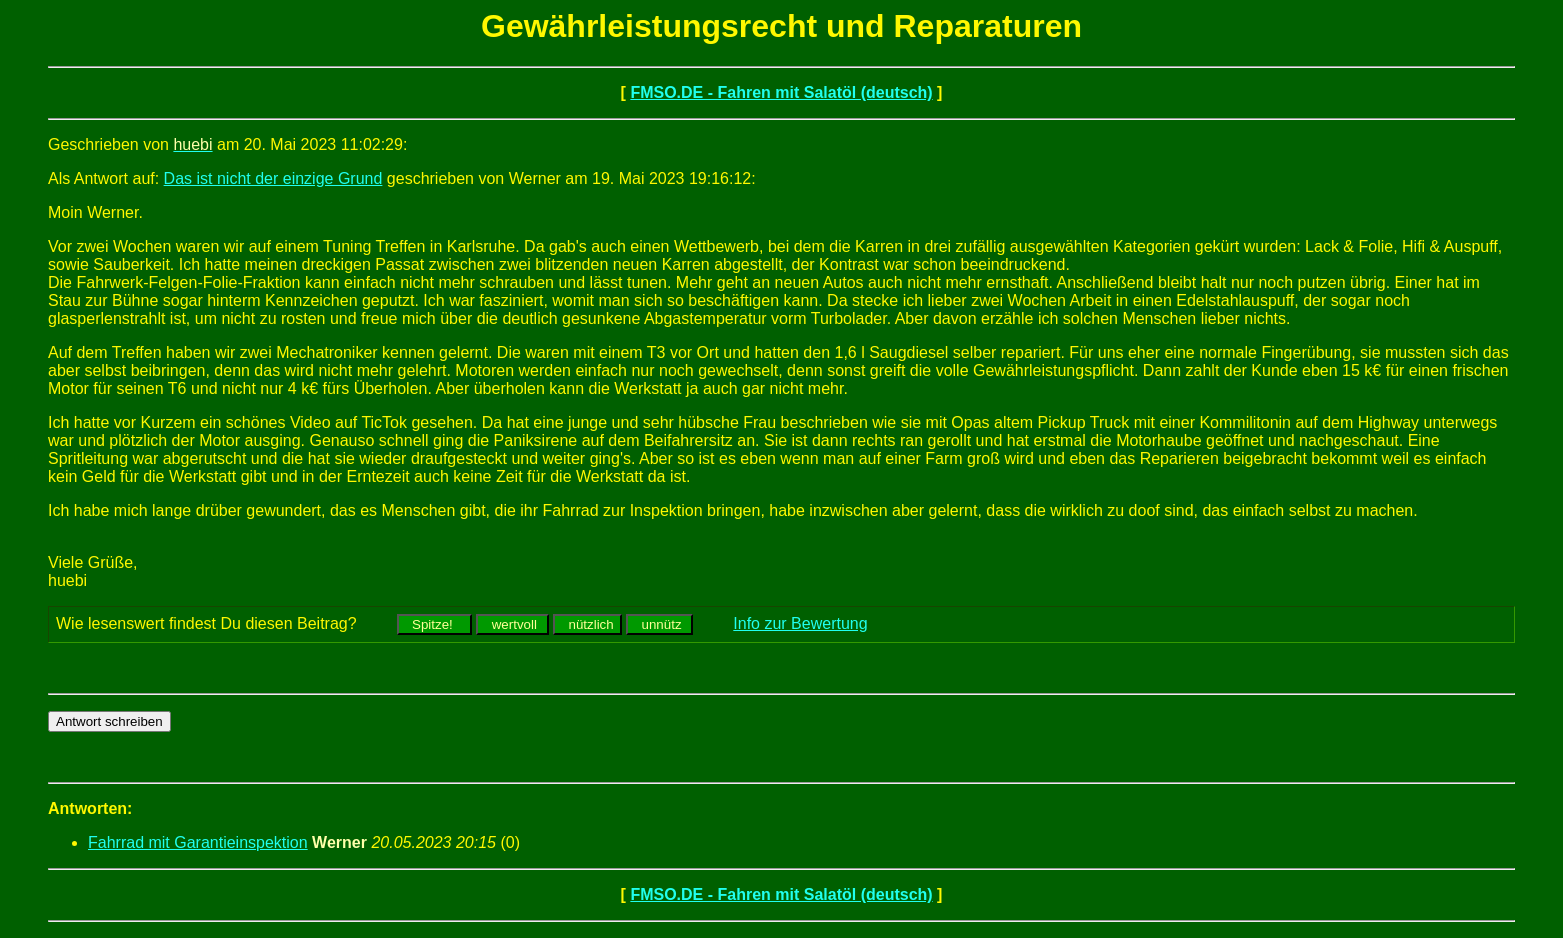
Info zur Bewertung (800, 623)
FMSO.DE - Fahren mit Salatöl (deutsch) (781, 92)
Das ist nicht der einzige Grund (273, 178)
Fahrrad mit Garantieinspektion (198, 842)
